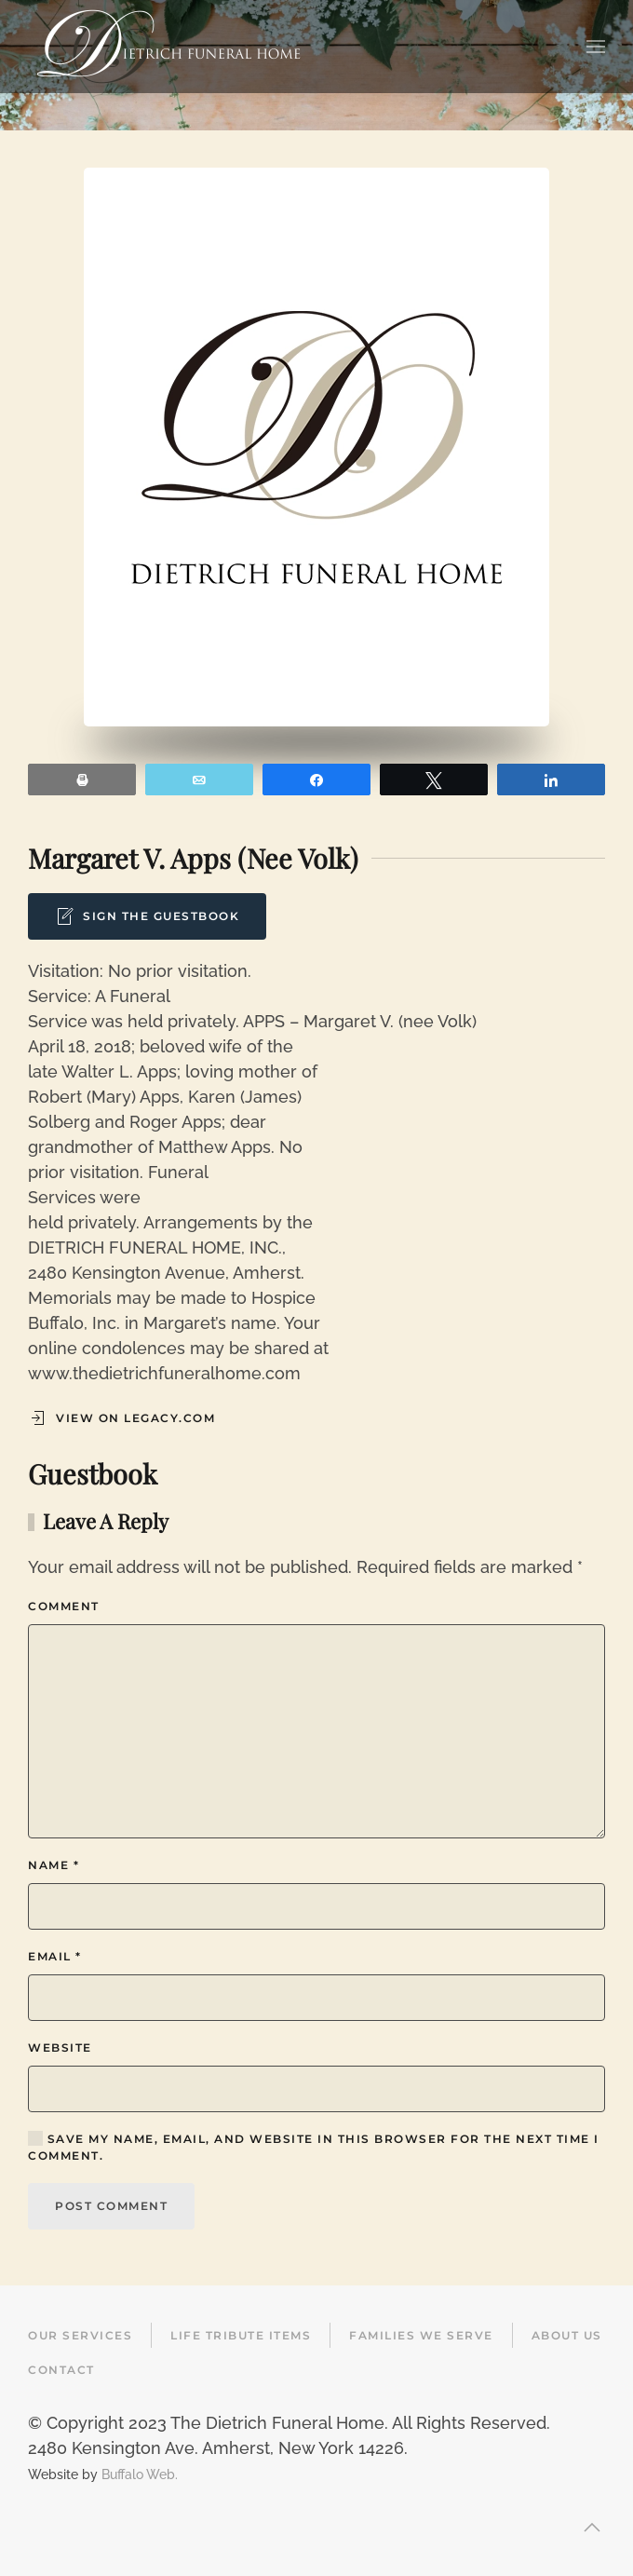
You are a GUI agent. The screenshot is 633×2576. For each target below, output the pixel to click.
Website (60, 2047)
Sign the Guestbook (147, 916)
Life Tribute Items (240, 2335)
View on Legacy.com (121, 1418)
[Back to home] (168, 46)
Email (55, 1956)
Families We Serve (421, 2335)
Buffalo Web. (139, 2474)
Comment (64, 1606)
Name (53, 1865)
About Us (567, 2335)
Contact (61, 2370)
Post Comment (111, 2206)
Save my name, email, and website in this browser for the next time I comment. (313, 2146)
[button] (595, 46)
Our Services (80, 2335)
